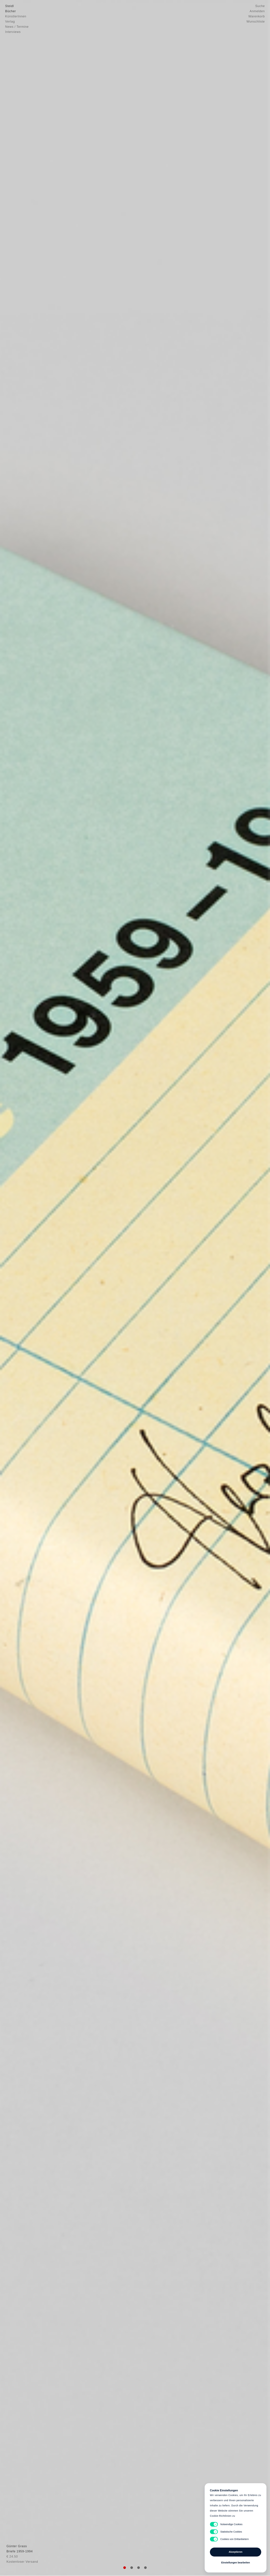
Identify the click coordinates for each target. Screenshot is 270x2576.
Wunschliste (255, 21)
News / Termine (17, 26)
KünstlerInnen (15, 16)
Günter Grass (15, 2552)
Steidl (9, 6)
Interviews (13, 32)
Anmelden (257, 11)
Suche (260, 6)
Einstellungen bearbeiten (235, 2562)
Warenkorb (256, 16)
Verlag (10, 21)
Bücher (10, 11)
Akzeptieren (235, 2551)
